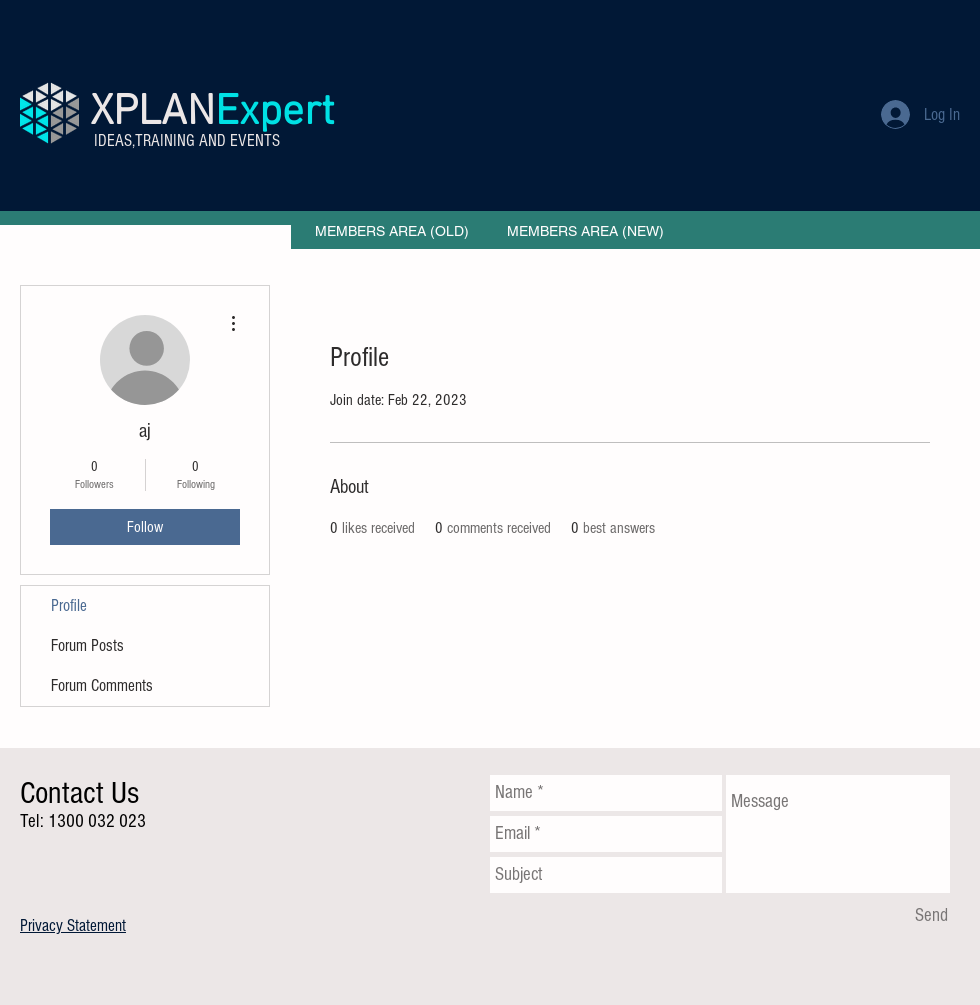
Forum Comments (102, 685)
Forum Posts (87, 645)
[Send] (931, 916)
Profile (69, 605)
